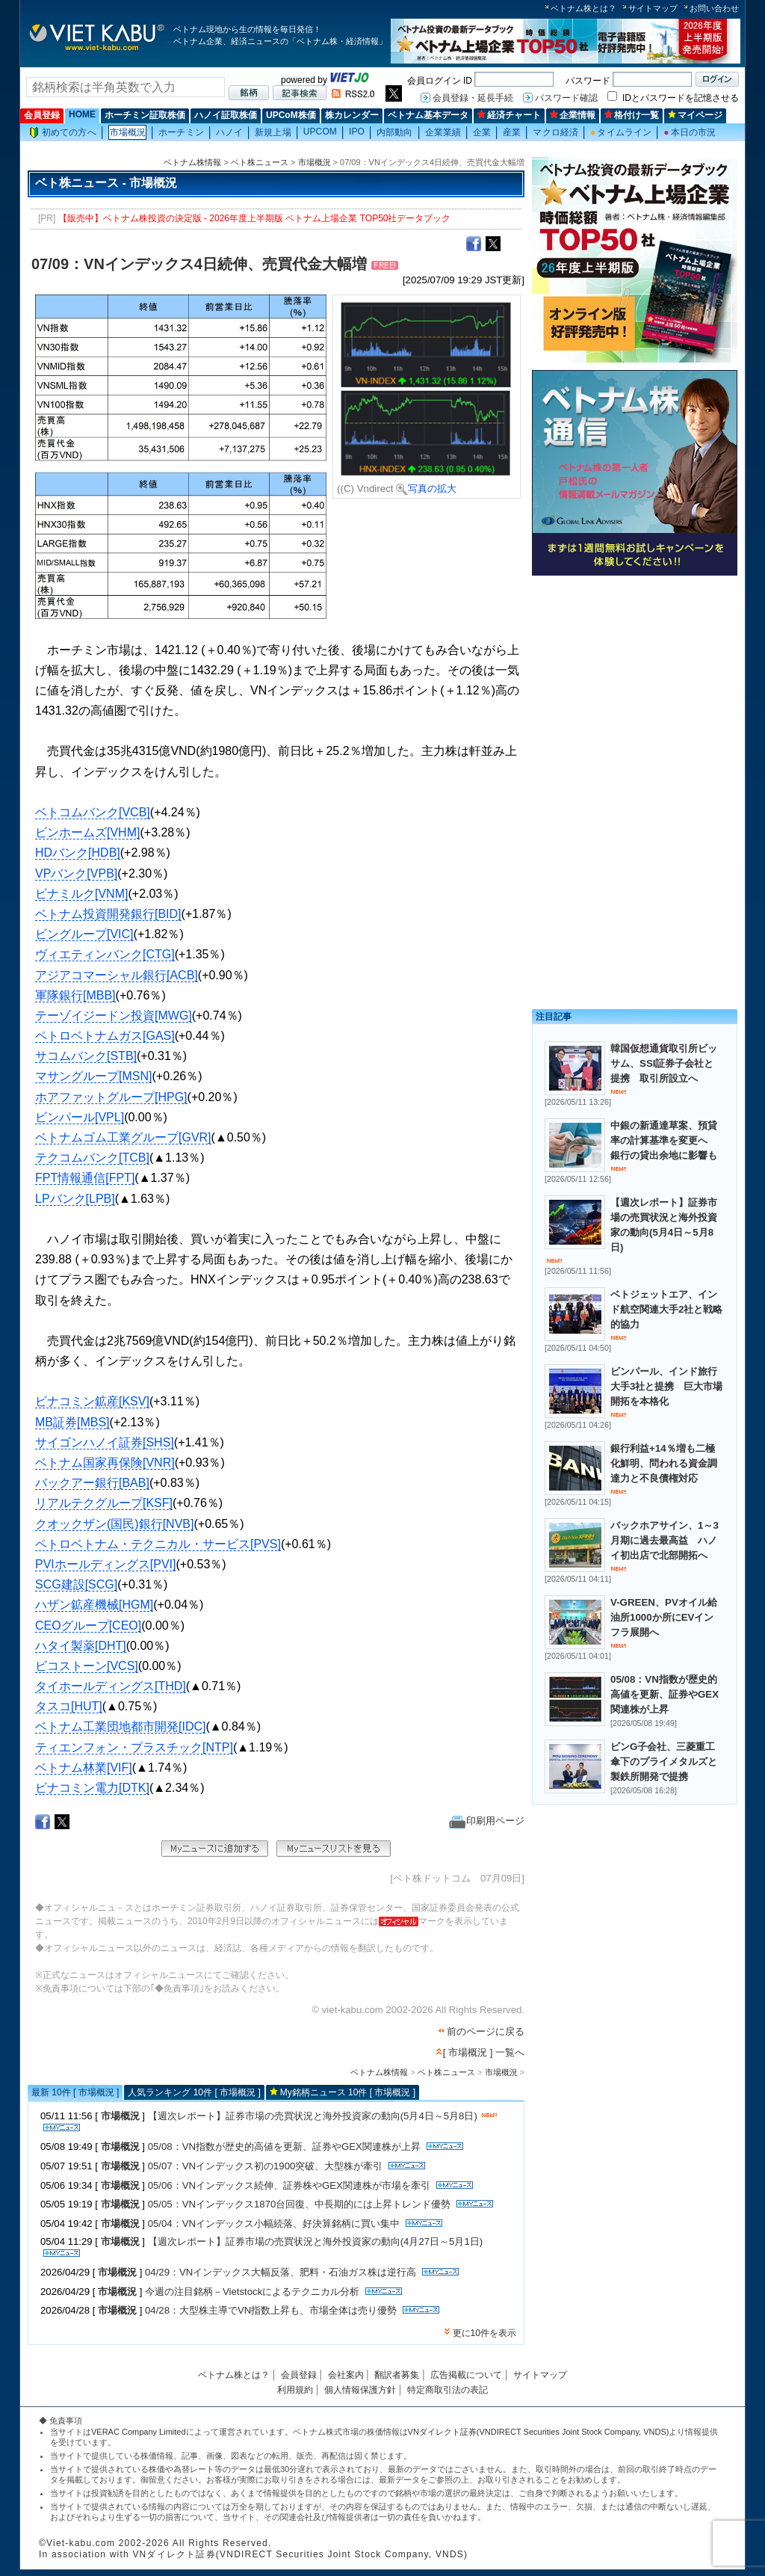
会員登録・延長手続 (473, 98)
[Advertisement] (634, 686)
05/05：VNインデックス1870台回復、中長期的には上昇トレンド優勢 (299, 2204)
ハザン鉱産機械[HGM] (94, 1604)
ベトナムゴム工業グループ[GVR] (123, 1137)
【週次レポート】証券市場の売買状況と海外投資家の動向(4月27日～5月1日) (315, 2241)
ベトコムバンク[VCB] (92, 812)
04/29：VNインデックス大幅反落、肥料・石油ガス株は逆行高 (280, 2272)
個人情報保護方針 (360, 2390)
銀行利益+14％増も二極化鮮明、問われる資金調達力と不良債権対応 (663, 1463)
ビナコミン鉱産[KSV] (92, 1401)
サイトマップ (653, 8)
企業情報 (572, 115)
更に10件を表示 (484, 2333)
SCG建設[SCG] (76, 1584)
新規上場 (273, 132)
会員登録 (42, 115)
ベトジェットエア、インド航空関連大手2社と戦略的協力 (666, 1309)
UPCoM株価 (291, 115)
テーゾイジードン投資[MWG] (113, 1015)
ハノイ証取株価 (225, 115)
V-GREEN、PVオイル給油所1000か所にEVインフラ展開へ (663, 1617)
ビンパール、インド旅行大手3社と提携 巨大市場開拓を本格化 (666, 1386)
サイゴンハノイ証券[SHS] (104, 1442)
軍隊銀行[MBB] (75, 995)
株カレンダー (352, 115)
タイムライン (620, 132)
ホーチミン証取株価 (145, 115)
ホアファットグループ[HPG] (111, 1097)
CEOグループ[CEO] (88, 1625)
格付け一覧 (631, 115)
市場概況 (128, 132)
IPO (357, 131)
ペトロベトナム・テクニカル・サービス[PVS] (158, 1544)
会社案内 (346, 2375)
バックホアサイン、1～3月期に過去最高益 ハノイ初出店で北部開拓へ (664, 1540)
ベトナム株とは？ (583, 8)
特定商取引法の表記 (447, 2390)
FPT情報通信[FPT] (84, 1177)
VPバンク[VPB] (76, 873)
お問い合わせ (714, 8)
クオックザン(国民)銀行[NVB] (114, 1523)
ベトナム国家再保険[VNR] (105, 1462)
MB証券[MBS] (72, 1422)
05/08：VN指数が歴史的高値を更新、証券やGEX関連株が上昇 (284, 2146)
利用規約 (295, 2390)
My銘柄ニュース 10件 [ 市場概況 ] (347, 2092)
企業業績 (443, 132)
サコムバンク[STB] (86, 1056)
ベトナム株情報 (192, 162)
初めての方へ (62, 132)
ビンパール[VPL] (79, 1117)
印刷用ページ (486, 1820)
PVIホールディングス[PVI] (105, 1564)
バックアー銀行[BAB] (92, 1482)
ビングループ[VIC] (84, 934)
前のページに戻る (485, 2031)
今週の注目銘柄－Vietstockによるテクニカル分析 (252, 2291)
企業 (482, 132)
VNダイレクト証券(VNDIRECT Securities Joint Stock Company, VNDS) (538, 2431)
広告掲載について (466, 2375)
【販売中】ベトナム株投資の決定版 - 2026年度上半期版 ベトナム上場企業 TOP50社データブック (254, 218)
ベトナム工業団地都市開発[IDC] (120, 1726)
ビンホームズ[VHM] (87, 832)
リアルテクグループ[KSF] (104, 1503)
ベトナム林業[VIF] (83, 1767)
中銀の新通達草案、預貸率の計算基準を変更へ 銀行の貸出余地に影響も (663, 1140)
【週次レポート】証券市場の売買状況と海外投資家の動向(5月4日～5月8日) (312, 2115)
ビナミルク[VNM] (81, 893)
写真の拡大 (426, 488)
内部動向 (394, 132)
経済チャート (509, 115)
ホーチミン (181, 132)
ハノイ (229, 132)
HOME (82, 114)
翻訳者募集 (396, 2375)
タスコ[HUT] (68, 1706)
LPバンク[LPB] (75, 1198)
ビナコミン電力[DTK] (92, 1787)
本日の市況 (689, 132)
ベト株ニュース (259, 162)
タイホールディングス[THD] (110, 1686)
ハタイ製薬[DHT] (80, 1645)
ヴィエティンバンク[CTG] (105, 954)
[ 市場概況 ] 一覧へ (483, 2052)
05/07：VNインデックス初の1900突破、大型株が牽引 (265, 2166)
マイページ (695, 115)
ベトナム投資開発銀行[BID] (108, 914)
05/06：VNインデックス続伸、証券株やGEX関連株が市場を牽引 (289, 2185)
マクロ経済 (555, 132)
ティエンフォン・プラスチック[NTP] (134, 1747)
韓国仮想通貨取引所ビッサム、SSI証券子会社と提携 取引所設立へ (663, 1063)
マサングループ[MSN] (93, 1076)
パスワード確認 (566, 98)
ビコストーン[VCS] (86, 1666)
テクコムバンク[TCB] (92, 1157)
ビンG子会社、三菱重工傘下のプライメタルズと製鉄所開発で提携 (663, 1761)
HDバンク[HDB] (77, 852)
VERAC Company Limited (138, 2431)
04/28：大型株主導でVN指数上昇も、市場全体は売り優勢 (271, 2310)
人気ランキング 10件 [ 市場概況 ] (194, 2092)
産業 (512, 132)
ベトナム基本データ (428, 115)
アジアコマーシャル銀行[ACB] (116, 975)
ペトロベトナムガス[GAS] (105, 1035)
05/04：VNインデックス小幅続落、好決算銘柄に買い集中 (274, 2223)
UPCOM (320, 131)
